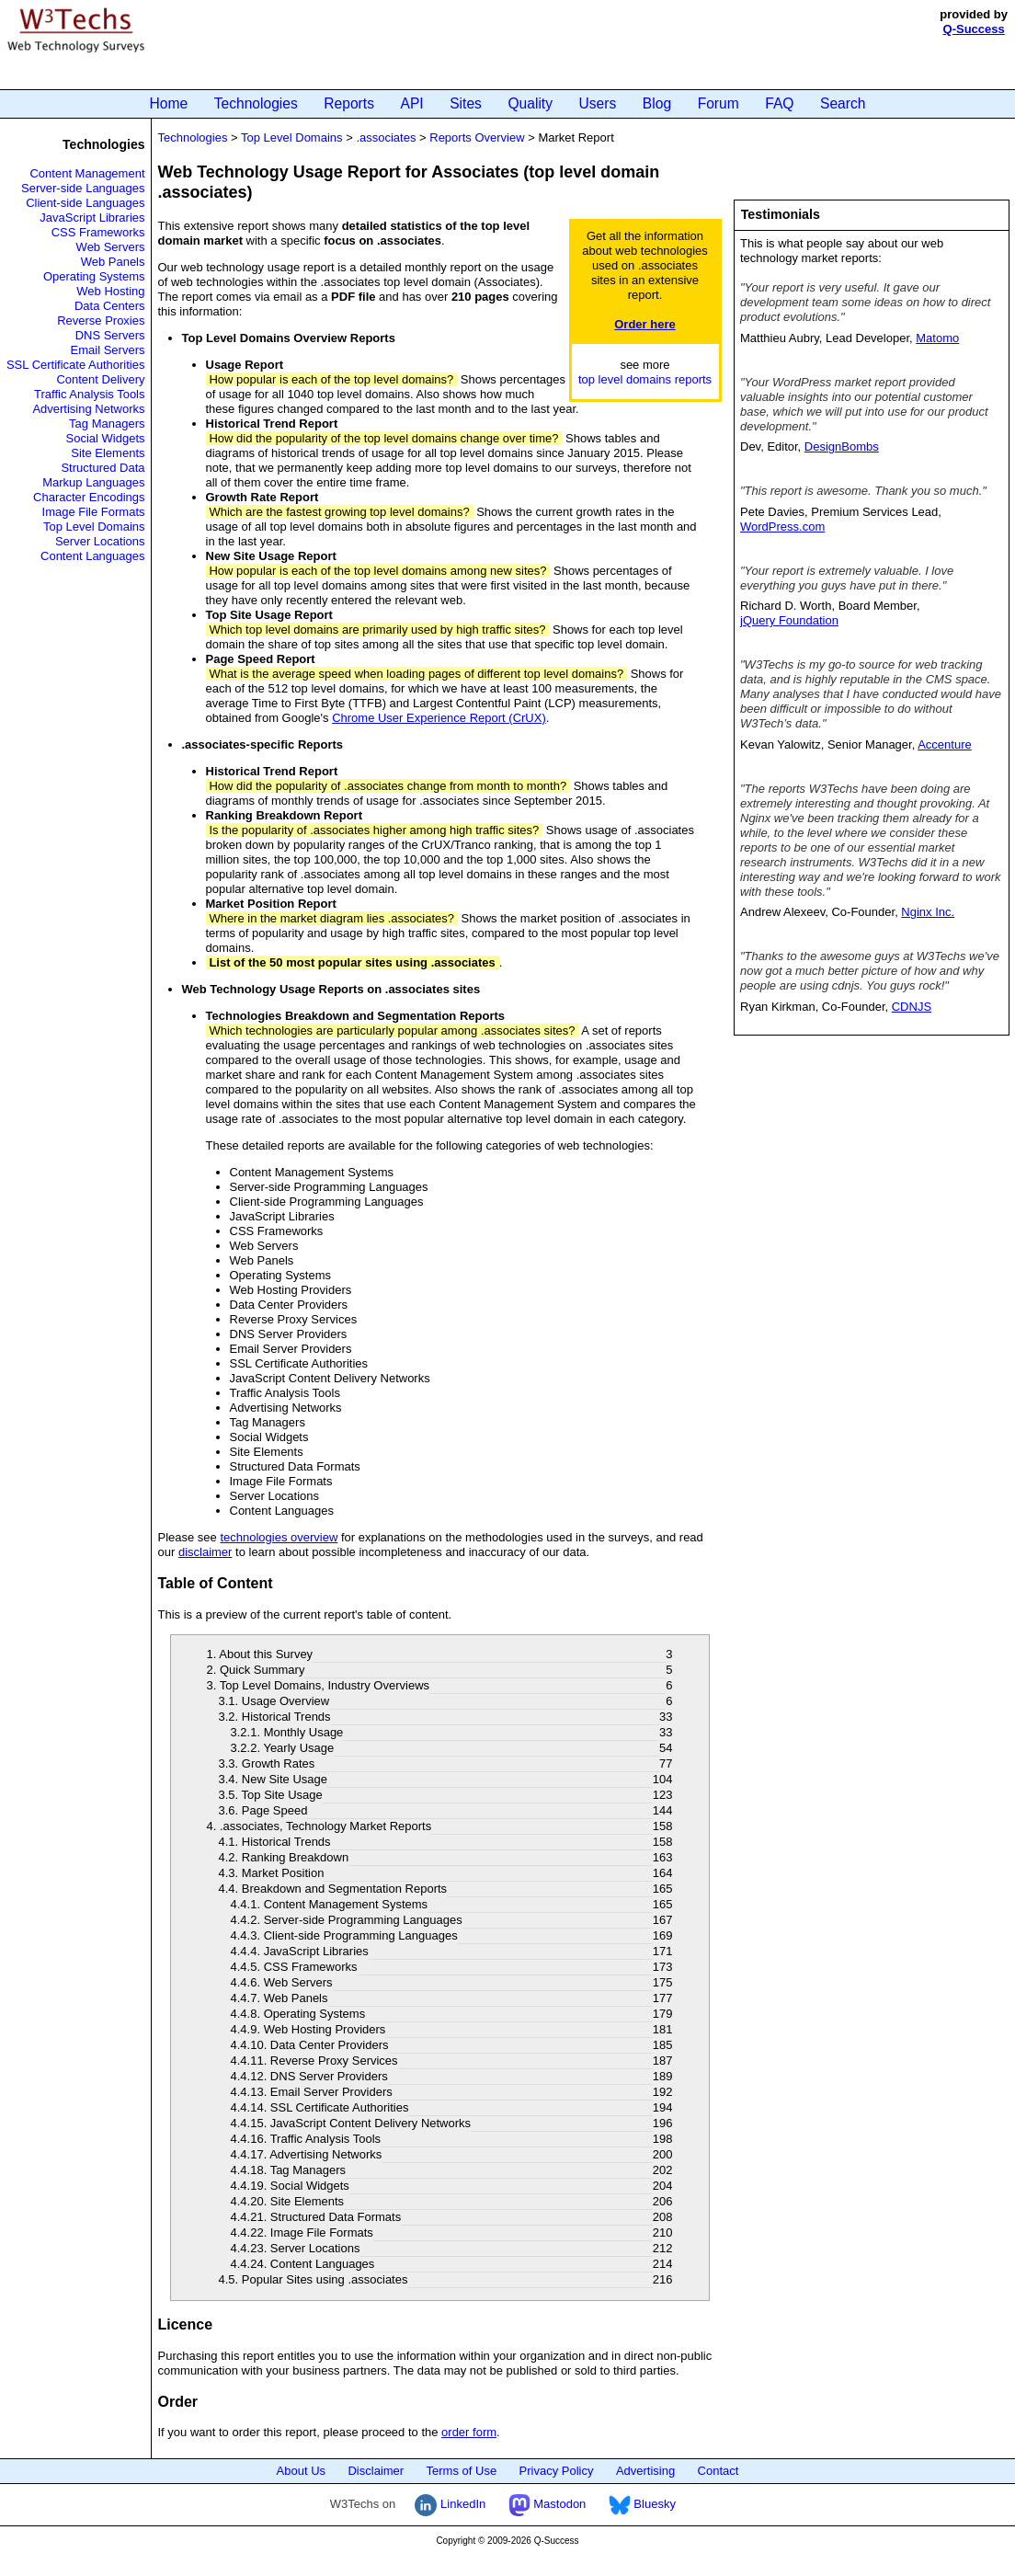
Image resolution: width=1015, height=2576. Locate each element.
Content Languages (92, 556)
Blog (657, 103)
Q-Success (974, 29)
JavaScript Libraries (92, 217)
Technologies (256, 103)
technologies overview (278, 1537)
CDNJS (911, 1006)
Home (169, 103)
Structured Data (102, 468)
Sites (466, 103)
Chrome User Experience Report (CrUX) (439, 718)
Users (598, 103)
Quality (530, 103)
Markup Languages (93, 482)
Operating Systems (94, 276)
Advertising (645, 2471)
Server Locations (100, 541)
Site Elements (107, 453)
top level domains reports (645, 379)
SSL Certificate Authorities (75, 365)
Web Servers (110, 247)
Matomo (937, 338)
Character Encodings (88, 497)
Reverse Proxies (100, 320)
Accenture (945, 744)
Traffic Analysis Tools (89, 394)
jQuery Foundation (789, 620)
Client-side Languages (85, 203)
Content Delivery (100, 379)
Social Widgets (105, 438)
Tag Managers (106, 423)
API (412, 103)
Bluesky (642, 2504)
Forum (718, 103)
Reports (349, 103)
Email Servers (108, 350)
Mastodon (547, 2504)
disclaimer (205, 1552)
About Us (301, 2471)
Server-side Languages (82, 188)
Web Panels (113, 262)
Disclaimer (376, 2471)
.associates (386, 137)
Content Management (86, 173)
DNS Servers (110, 335)
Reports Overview (476, 137)
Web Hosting (110, 291)
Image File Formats (93, 512)
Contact (718, 2471)
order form (468, 2432)
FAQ (779, 103)
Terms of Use (462, 2471)
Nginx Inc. (927, 912)
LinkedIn (450, 2504)
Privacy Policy (556, 2471)
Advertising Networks (88, 409)
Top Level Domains (94, 526)
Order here (644, 324)
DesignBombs (841, 446)
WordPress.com (782, 526)
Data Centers (109, 306)
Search (842, 103)
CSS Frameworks (98, 232)
